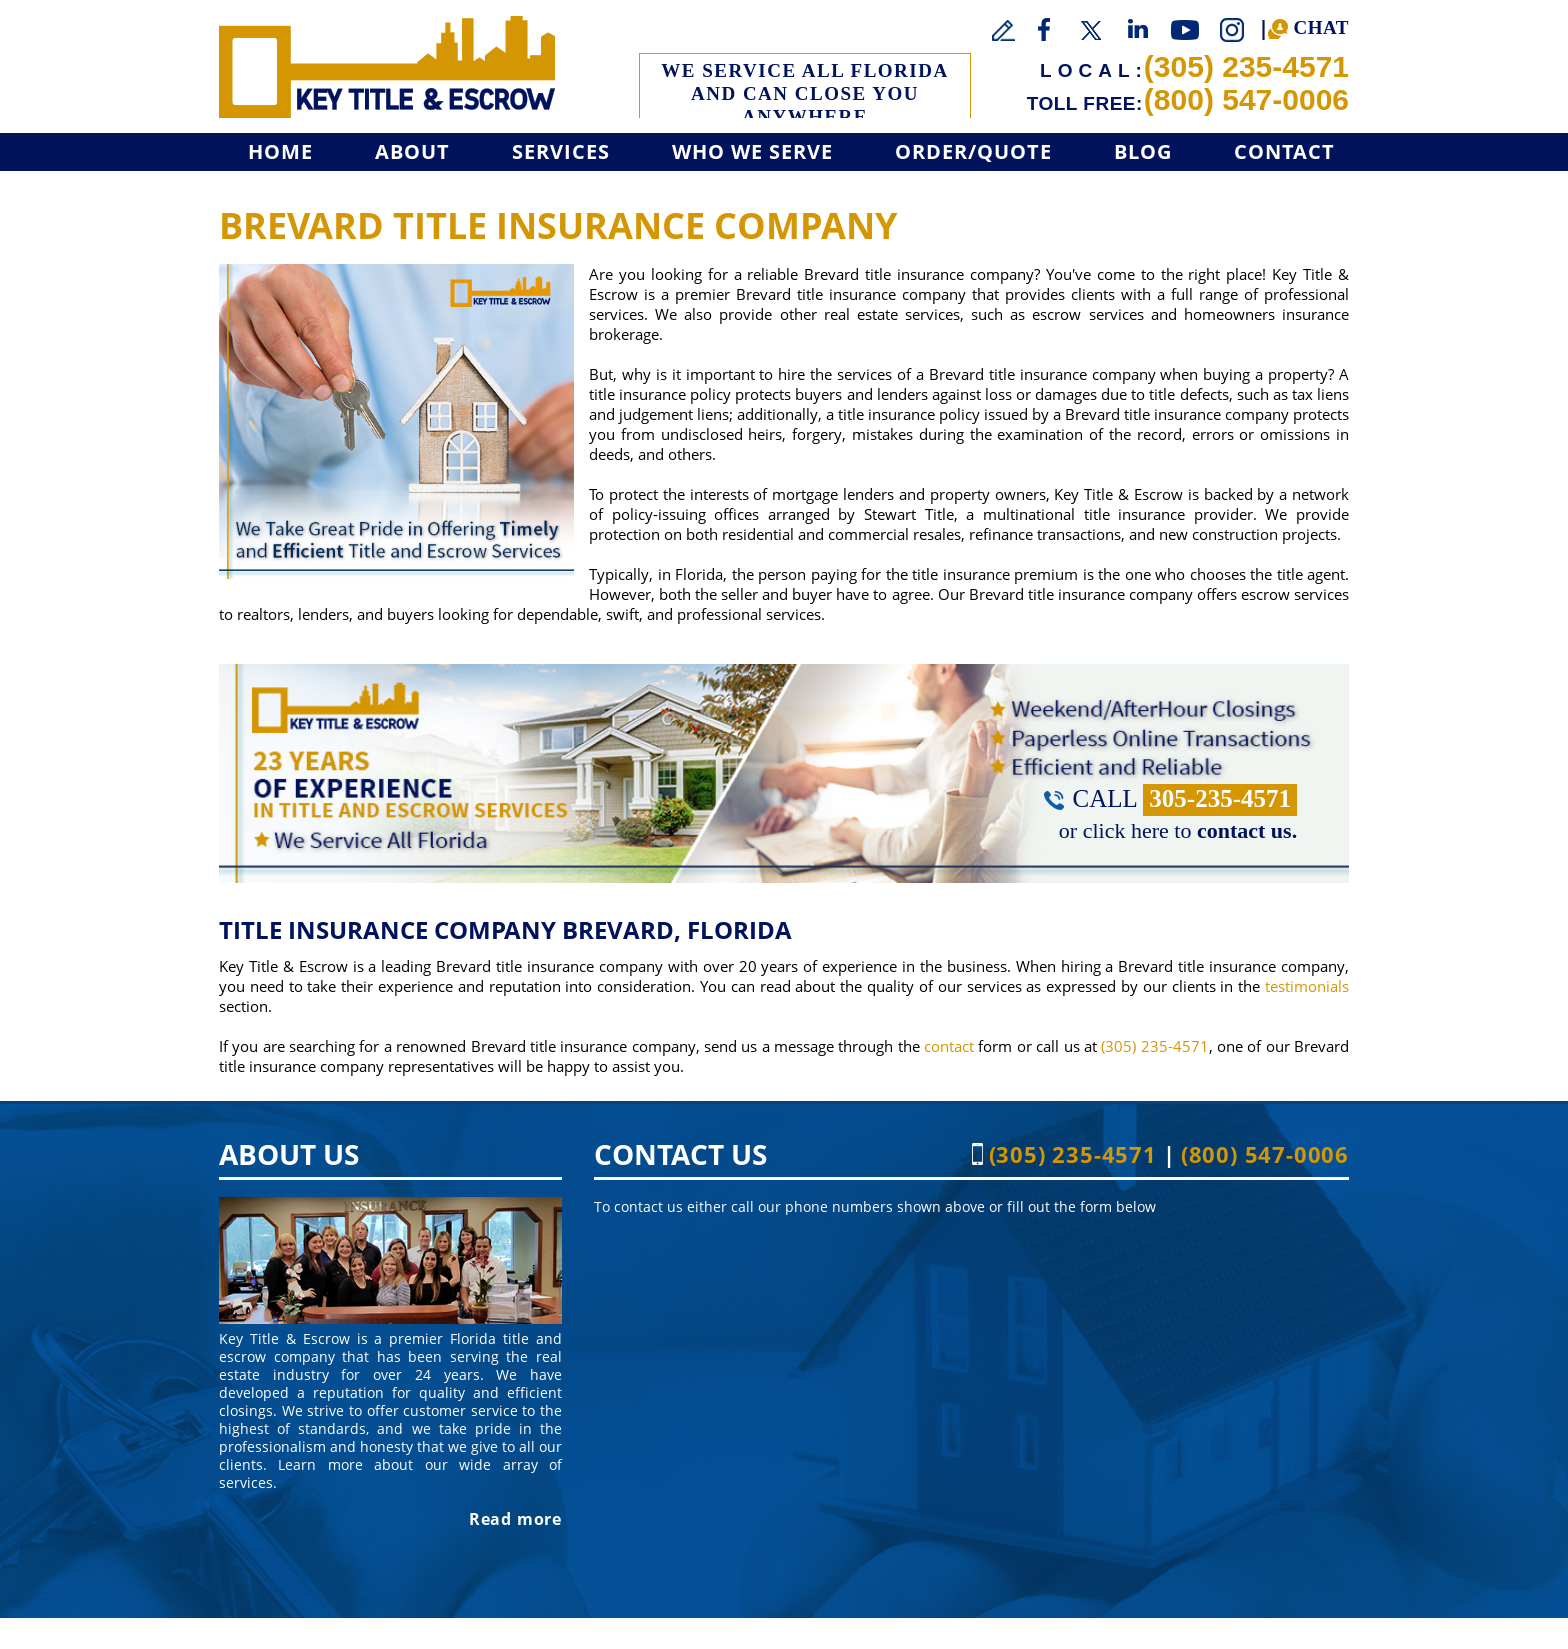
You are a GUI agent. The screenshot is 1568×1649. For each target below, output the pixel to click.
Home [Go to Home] (280, 151)
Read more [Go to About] (515, 1519)
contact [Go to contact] (949, 1046)
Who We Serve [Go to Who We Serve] (752, 151)
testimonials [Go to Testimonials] (1307, 986)
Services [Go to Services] (561, 151)
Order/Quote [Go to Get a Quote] (973, 151)
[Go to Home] (387, 67)
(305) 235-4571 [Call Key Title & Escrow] (1246, 66)
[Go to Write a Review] (1004, 31)
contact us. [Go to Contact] (1247, 830)
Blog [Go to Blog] (1143, 151)
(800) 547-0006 (1246, 99)
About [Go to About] (412, 151)
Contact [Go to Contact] (1284, 151)
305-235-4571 (1220, 798)
